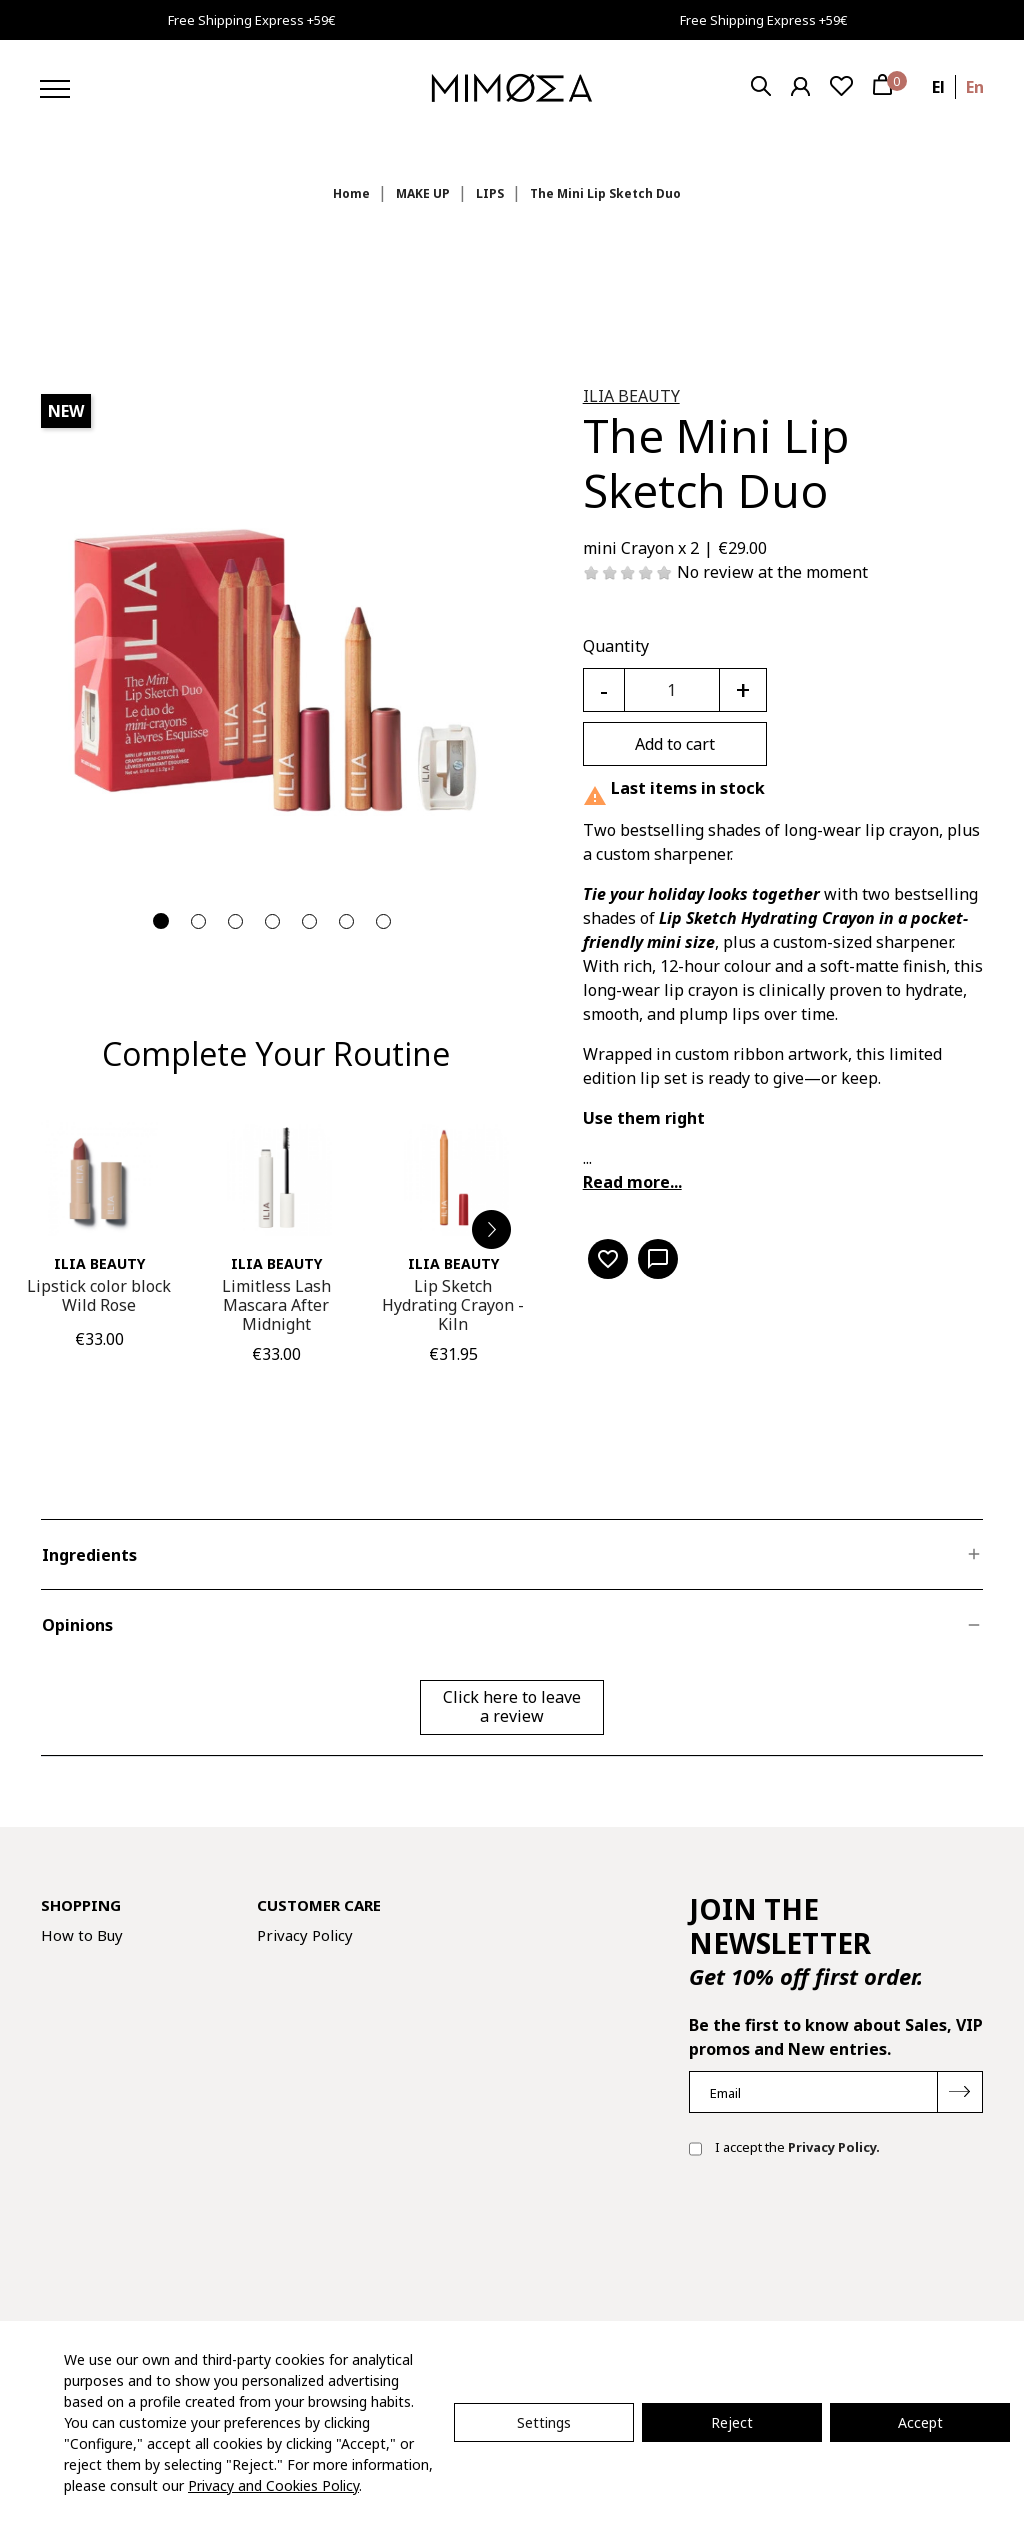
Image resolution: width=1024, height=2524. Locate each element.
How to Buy (82, 1935)
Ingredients (89, 1555)
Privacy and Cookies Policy (273, 2485)
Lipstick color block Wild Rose (99, 1295)
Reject (732, 2422)
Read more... (632, 1182)
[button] (492, 1230)
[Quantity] (672, 690)
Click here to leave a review (512, 1706)
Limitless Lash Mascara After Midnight (276, 1305)
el (938, 87)
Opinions (77, 1625)
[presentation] (841, 2237)
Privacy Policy (305, 1935)
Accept (920, 2422)
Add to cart (675, 744)
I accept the (784, 2149)
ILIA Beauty (631, 396)
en (975, 87)
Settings (544, 2422)
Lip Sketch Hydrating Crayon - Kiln (453, 1305)
